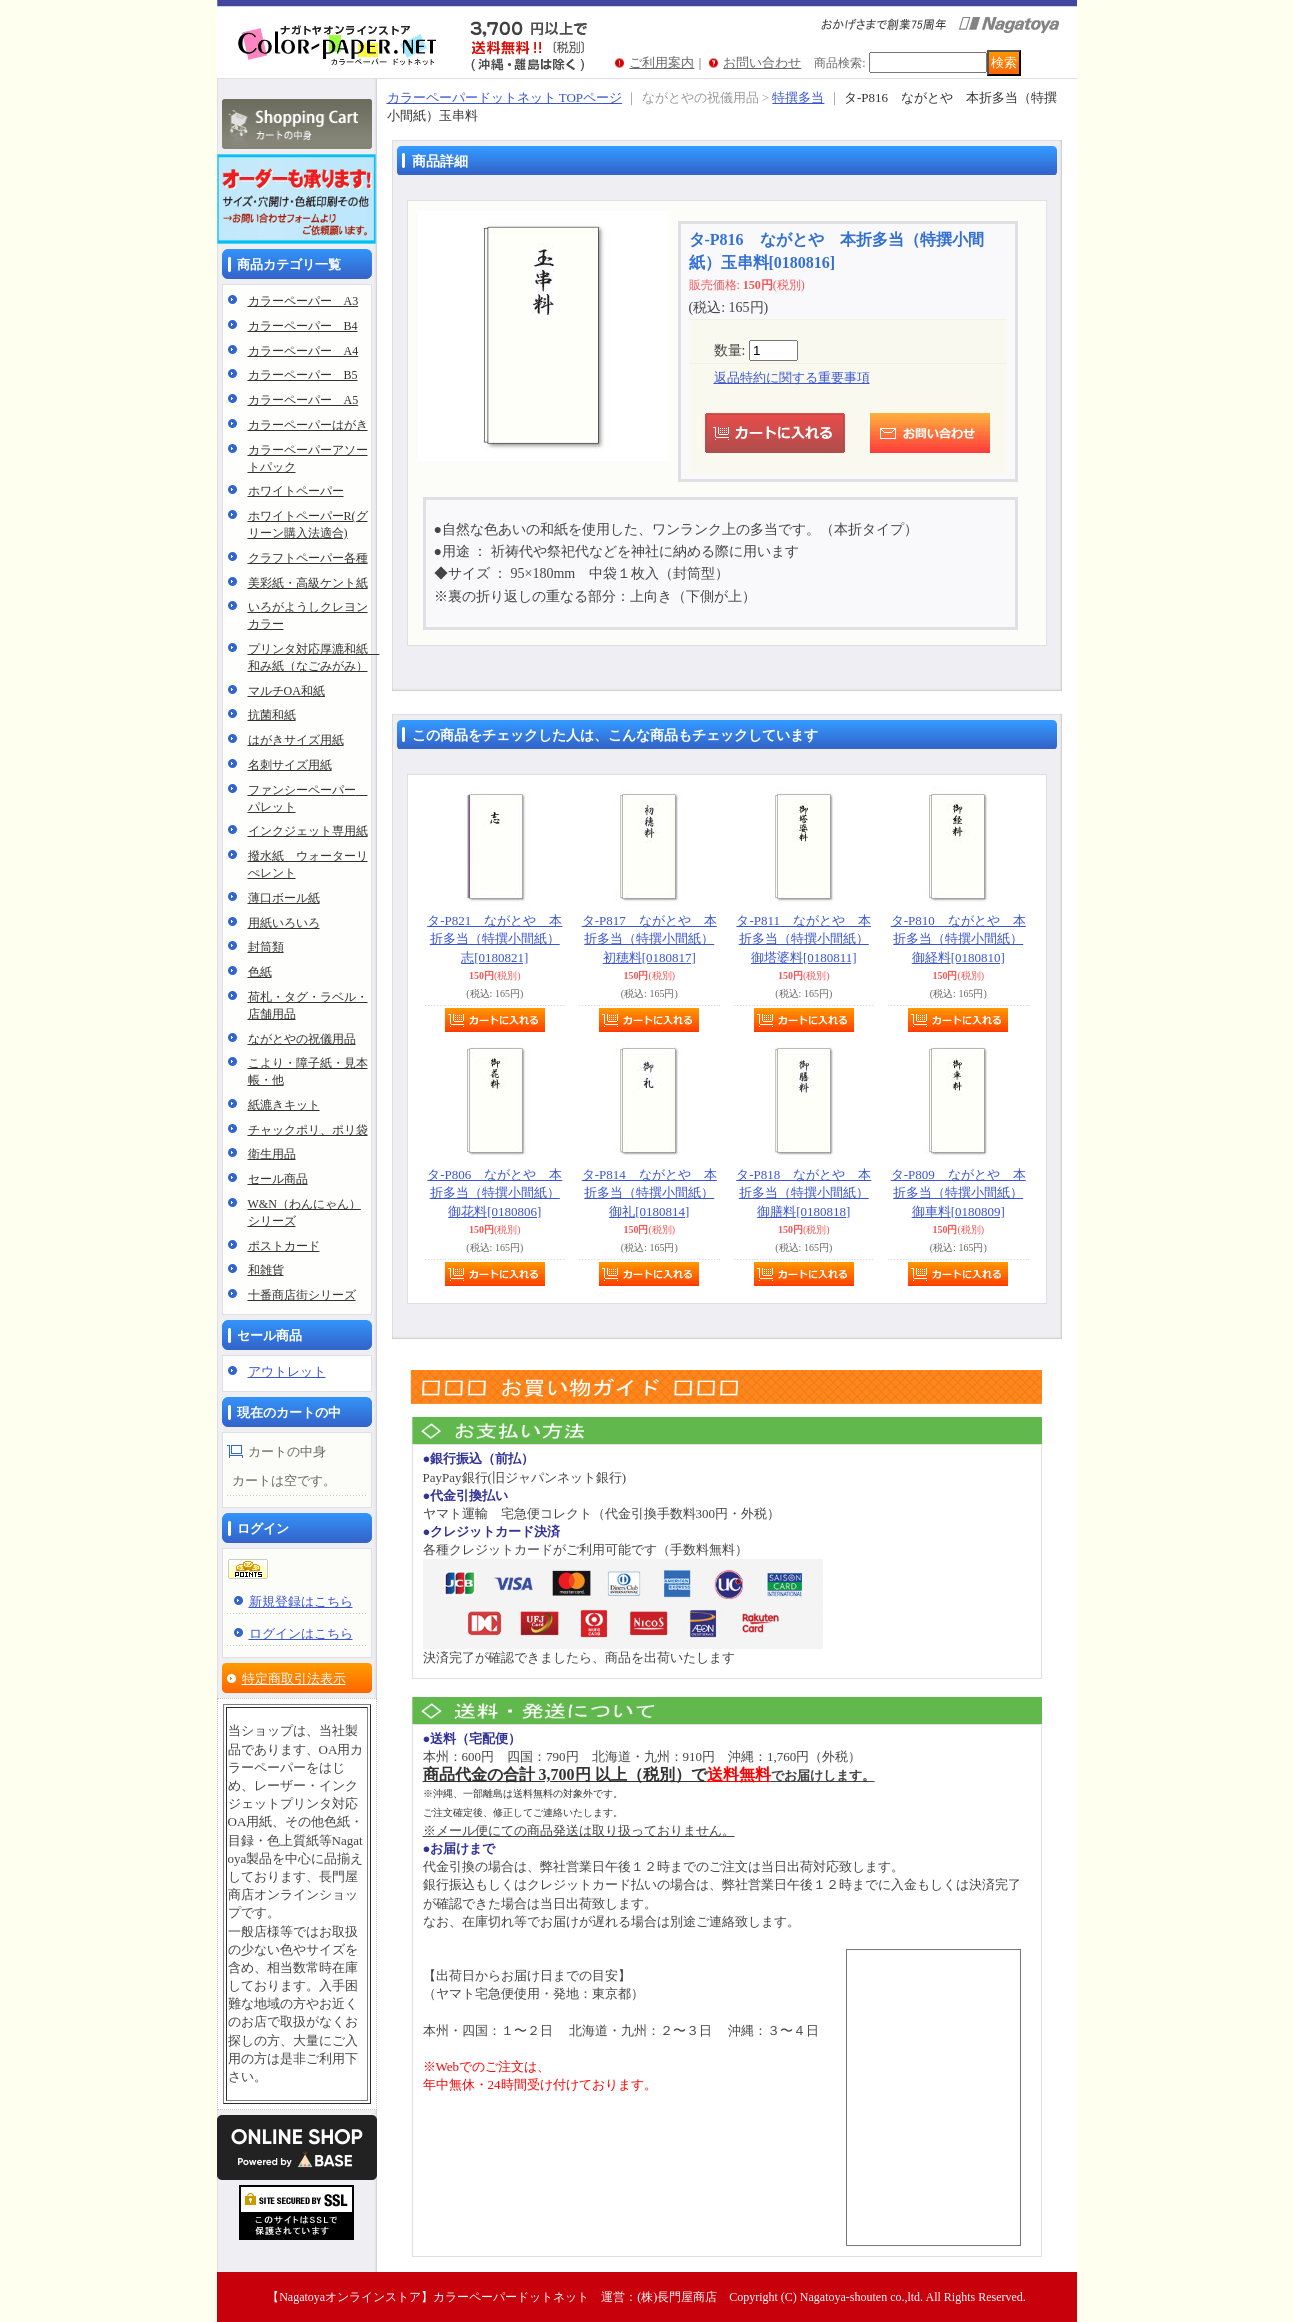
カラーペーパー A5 (303, 400)
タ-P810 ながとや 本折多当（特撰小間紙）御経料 (958, 938)
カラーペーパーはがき (308, 425)
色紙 (260, 972)
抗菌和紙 (272, 715)
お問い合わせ (762, 62)
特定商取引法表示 (294, 1678)
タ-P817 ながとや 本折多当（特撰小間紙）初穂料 (649, 938)
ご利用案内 (661, 62)
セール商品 (278, 1179)
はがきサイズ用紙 (296, 740)
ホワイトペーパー (296, 491)
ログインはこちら (301, 1633)
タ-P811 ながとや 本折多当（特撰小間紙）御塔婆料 (803, 938)
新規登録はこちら (301, 1601)
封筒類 (266, 947)
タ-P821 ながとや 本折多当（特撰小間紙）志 (494, 938)
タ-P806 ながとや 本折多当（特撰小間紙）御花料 (494, 1192)
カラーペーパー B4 (303, 326)
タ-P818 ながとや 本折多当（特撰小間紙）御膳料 (803, 1192)
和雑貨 (266, 1270)
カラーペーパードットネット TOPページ (505, 97)
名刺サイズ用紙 (290, 765)
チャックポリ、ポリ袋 (308, 1130)
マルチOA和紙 (286, 691)
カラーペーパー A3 (303, 301)
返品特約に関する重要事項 (792, 377)
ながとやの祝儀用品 (302, 1039)
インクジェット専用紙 (308, 831)
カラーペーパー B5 (303, 375)
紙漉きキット (284, 1105)
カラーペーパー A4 (303, 351)
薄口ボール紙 (284, 898)
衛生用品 (272, 1154)
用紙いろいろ (284, 923)
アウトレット (287, 1371)
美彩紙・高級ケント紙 (308, 583)
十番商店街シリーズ (302, 1295)
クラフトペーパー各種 (308, 558)
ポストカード (284, 1246)
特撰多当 (798, 97)
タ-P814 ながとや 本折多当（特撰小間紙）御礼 (649, 1192)
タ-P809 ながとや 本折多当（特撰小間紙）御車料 (958, 1192)
